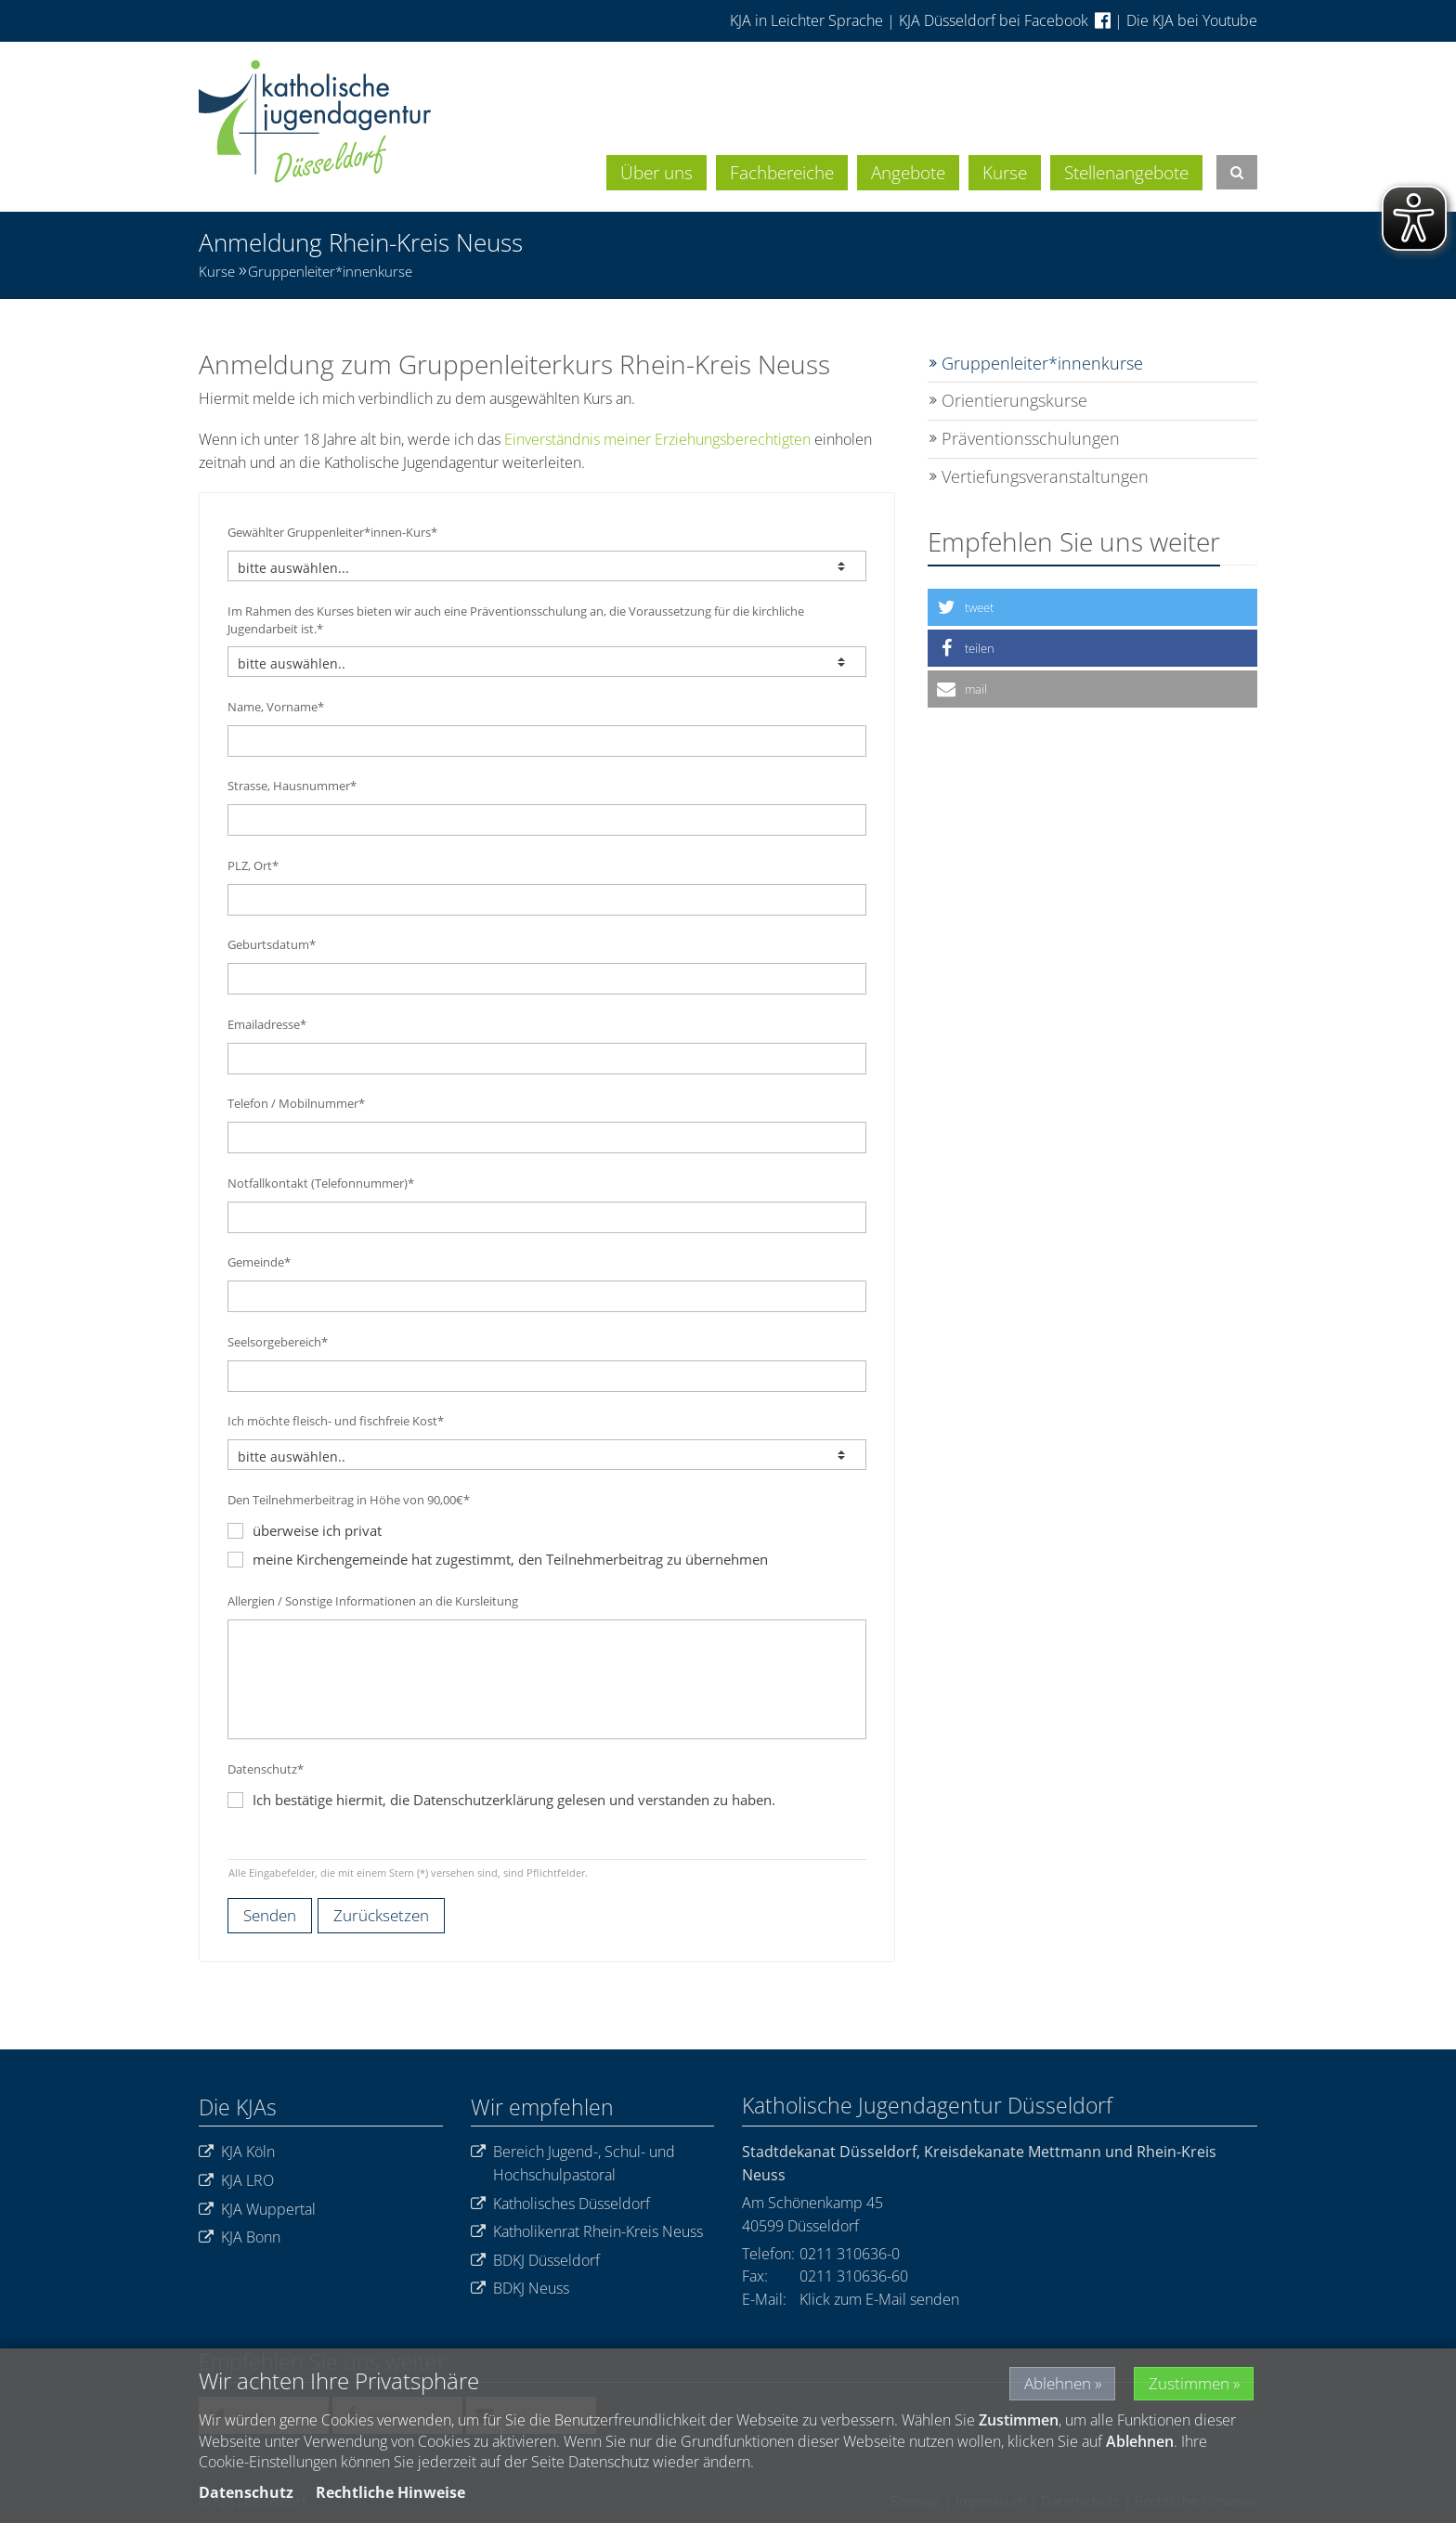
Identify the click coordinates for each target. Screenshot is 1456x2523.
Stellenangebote (1126, 173)
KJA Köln (237, 2152)
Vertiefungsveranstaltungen (1045, 476)
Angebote (908, 173)
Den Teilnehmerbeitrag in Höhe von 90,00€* (349, 1499)
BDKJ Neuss (520, 2288)
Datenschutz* (266, 1769)
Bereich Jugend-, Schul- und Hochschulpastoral (573, 2163)
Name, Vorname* (276, 706)
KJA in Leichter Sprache (808, 20)
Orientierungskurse (1014, 400)
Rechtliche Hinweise (390, 2492)
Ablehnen (1045, 2383)
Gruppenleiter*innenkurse (330, 271)
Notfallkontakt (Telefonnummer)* (321, 1183)
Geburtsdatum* (272, 944)
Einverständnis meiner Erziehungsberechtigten (657, 439)
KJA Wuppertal (257, 2209)
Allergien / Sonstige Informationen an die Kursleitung (373, 1601)
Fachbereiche (782, 173)
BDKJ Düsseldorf (535, 2260)
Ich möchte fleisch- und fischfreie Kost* (336, 1420)
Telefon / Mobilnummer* (296, 1103)
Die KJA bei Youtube (1191, 20)
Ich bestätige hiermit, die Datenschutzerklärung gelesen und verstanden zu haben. (514, 1799)
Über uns (656, 173)
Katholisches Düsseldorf (560, 2204)
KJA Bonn (239, 2237)
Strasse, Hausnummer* (292, 785)
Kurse (1004, 173)
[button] (1092, 607)
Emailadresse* (267, 1024)
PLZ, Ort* (253, 865)
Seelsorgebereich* (278, 1341)
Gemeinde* (259, 1262)
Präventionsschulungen (1031, 438)
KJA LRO (236, 2180)
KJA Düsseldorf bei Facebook (1005, 20)
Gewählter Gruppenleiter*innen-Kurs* (332, 532)
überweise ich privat (305, 1530)
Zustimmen (1186, 2383)
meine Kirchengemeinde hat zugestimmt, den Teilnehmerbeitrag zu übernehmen (498, 1559)
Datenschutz (246, 2492)
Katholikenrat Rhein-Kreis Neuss (587, 2231)
